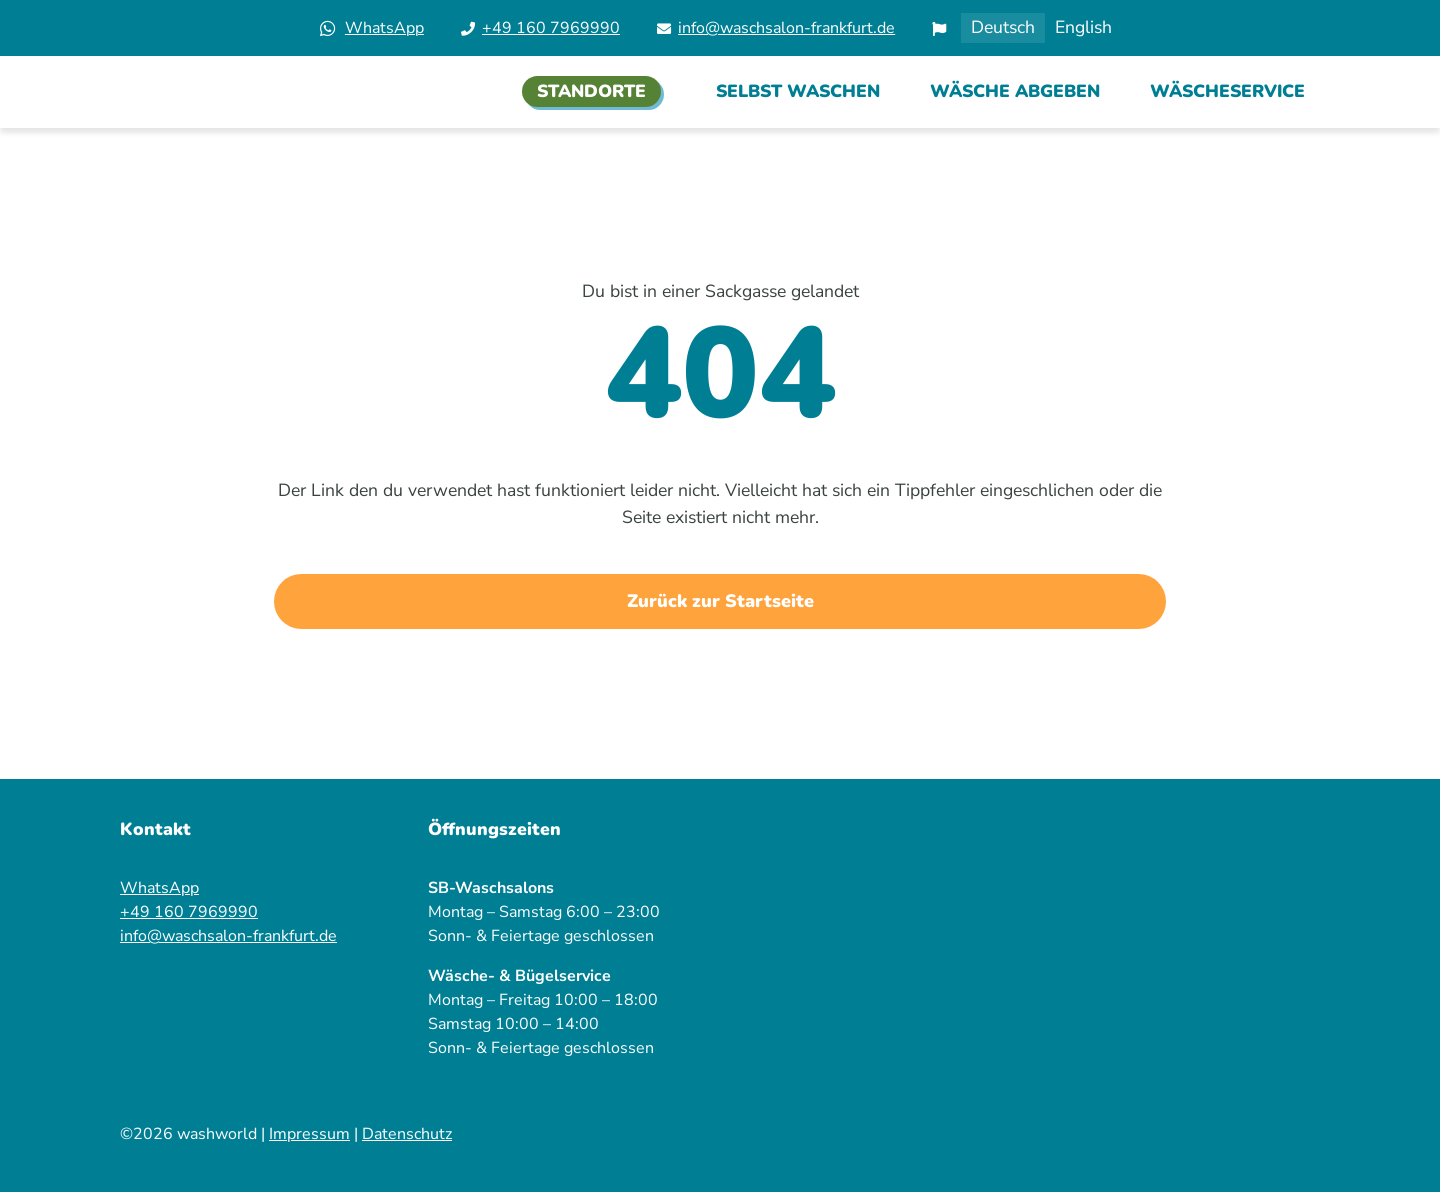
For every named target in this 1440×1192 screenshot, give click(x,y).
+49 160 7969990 (551, 28)
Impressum (309, 1134)
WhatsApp (384, 28)
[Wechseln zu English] (1083, 28)
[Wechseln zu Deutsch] (1003, 28)
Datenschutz (407, 1134)
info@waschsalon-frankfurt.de (786, 28)
